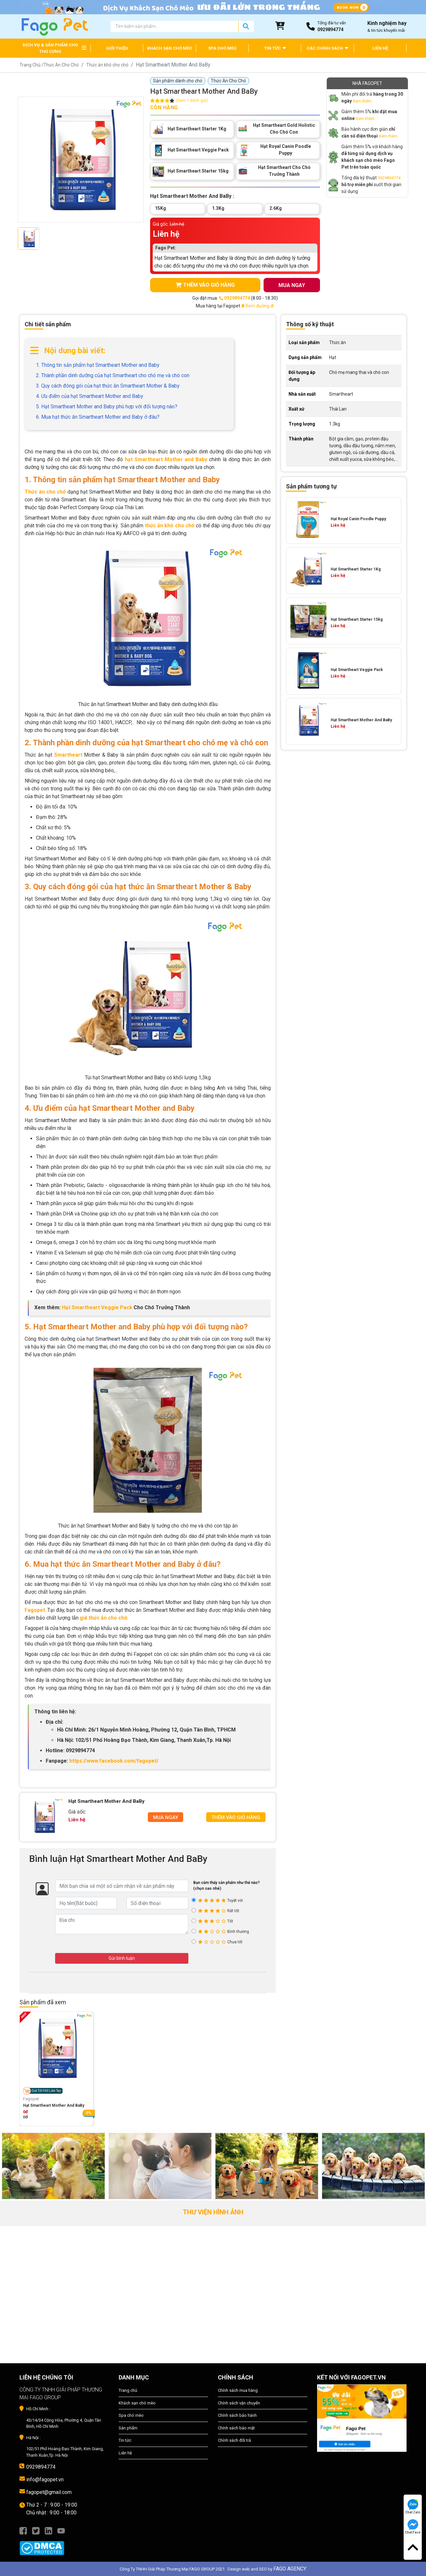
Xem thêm (362, 101)
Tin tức (125, 2440)
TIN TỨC (275, 48)
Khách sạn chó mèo (137, 2403)
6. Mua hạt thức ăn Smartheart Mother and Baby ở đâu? (98, 417)
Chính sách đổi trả (234, 2440)
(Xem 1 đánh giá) (192, 100)
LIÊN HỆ (380, 48)
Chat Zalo (412, 2506)
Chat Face (412, 2526)
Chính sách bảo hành (237, 2415)
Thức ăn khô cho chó (107, 64)
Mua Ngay (165, 1817)
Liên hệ (125, 2452)
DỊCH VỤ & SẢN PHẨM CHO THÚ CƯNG (50, 48)
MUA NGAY (291, 285)
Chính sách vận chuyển (239, 2403)
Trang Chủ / (31, 64)
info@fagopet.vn (45, 2479)
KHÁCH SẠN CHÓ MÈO (169, 48)
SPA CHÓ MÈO (222, 48)
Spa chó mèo (131, 2415)
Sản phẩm (128, 2428)
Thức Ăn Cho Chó (61, 64)
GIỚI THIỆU (117, 48)
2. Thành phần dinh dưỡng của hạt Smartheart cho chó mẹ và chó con (112, 375)
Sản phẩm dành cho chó (177, 80)
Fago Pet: (165, 247)
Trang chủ (128, 2390)
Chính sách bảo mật (236, 2428)
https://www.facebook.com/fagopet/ (114, 1761)
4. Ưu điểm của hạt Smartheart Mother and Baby (89, 396)
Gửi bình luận (122, 1958)
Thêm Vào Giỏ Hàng (235, 1817)
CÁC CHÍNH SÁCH (327, 48)
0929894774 (389, 177)
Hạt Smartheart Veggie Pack (97, 1307)
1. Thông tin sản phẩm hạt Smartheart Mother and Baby (98, 365)
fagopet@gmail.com (49, 2492)
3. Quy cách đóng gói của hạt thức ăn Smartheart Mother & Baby (108, 386)
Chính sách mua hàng (238, 2390)
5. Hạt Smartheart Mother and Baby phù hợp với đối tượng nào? (106, 406)
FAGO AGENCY (289, 2569)
